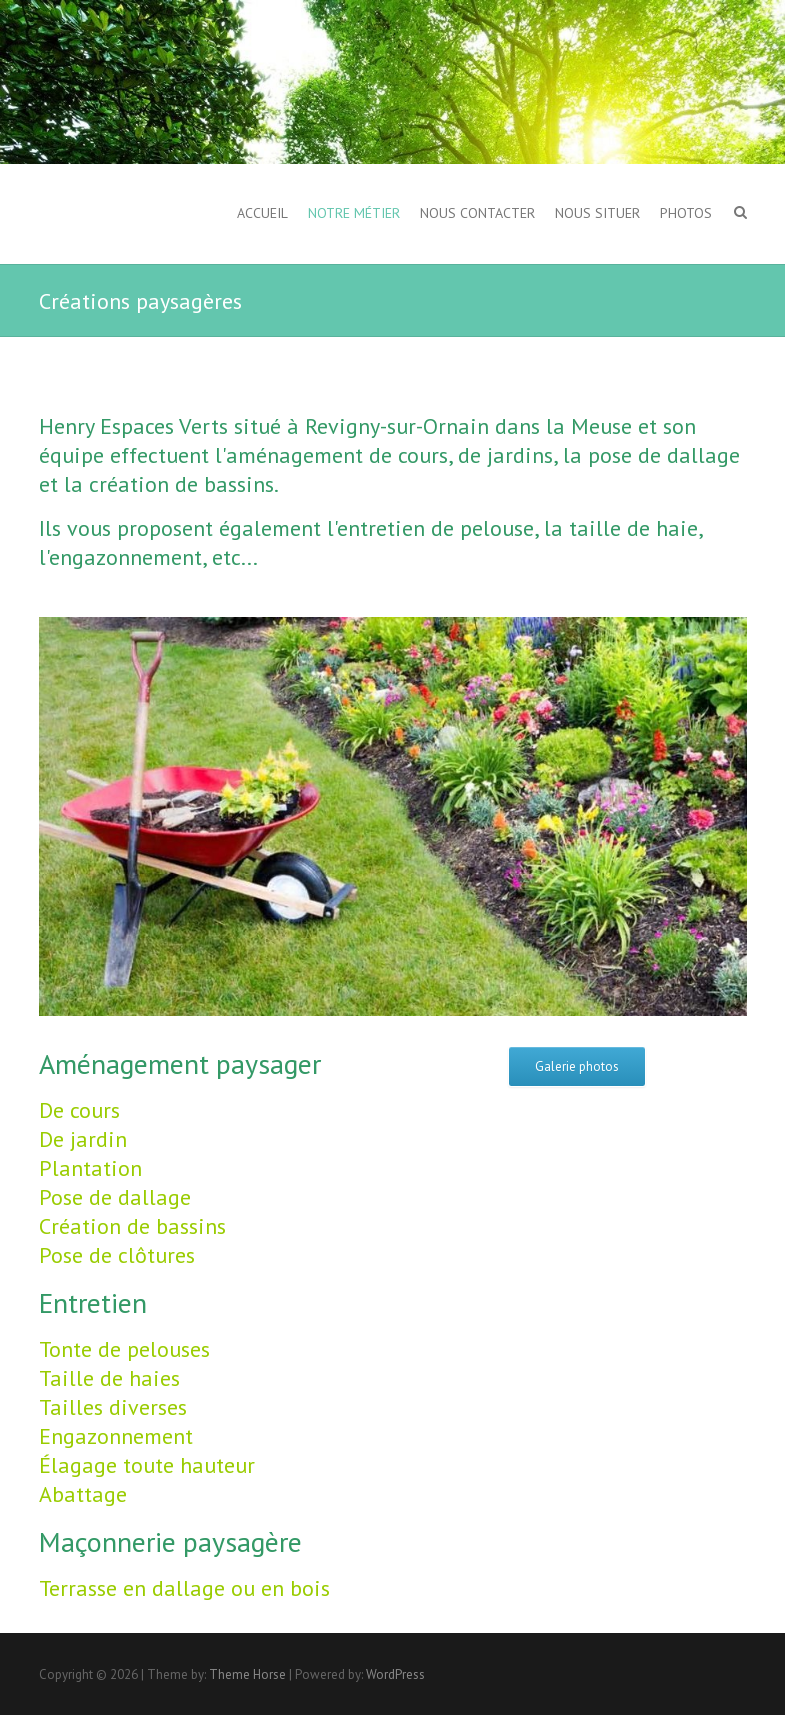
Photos (686, 213)
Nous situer (597, 213)
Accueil (262, 213)
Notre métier (354, 213)
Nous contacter (477, 213)
